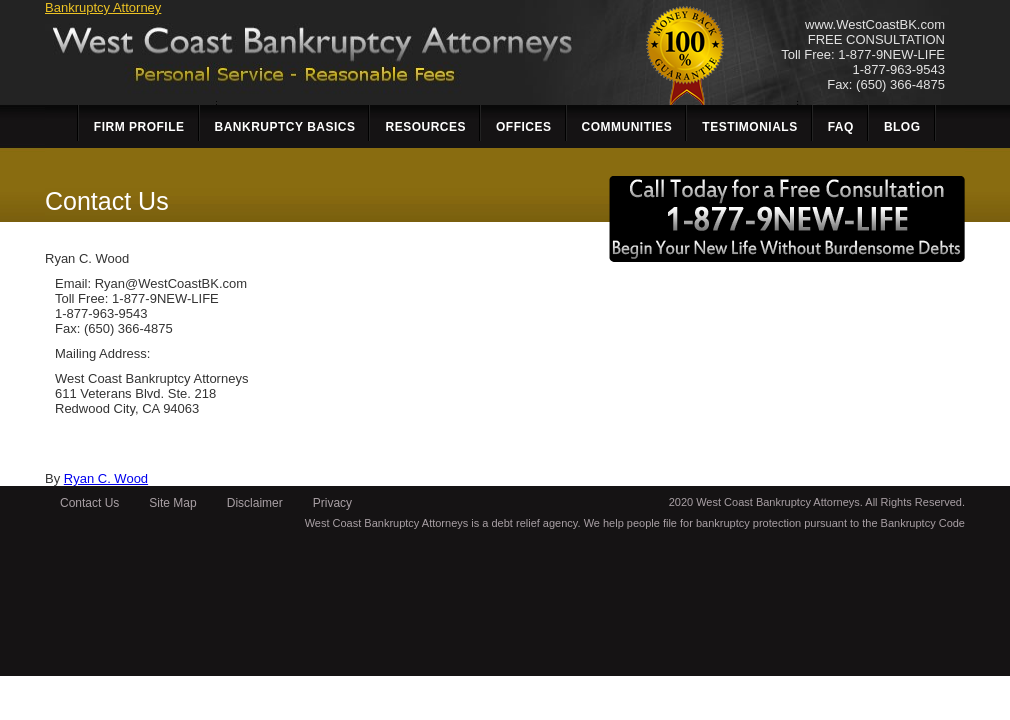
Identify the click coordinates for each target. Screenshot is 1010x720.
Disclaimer (255, 503)
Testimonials (749, 127)
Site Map (172, 503)
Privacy (332, 503)
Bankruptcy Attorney (103, 7)
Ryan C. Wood (106, 478)
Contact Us (89, 503)
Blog (902, 127)
